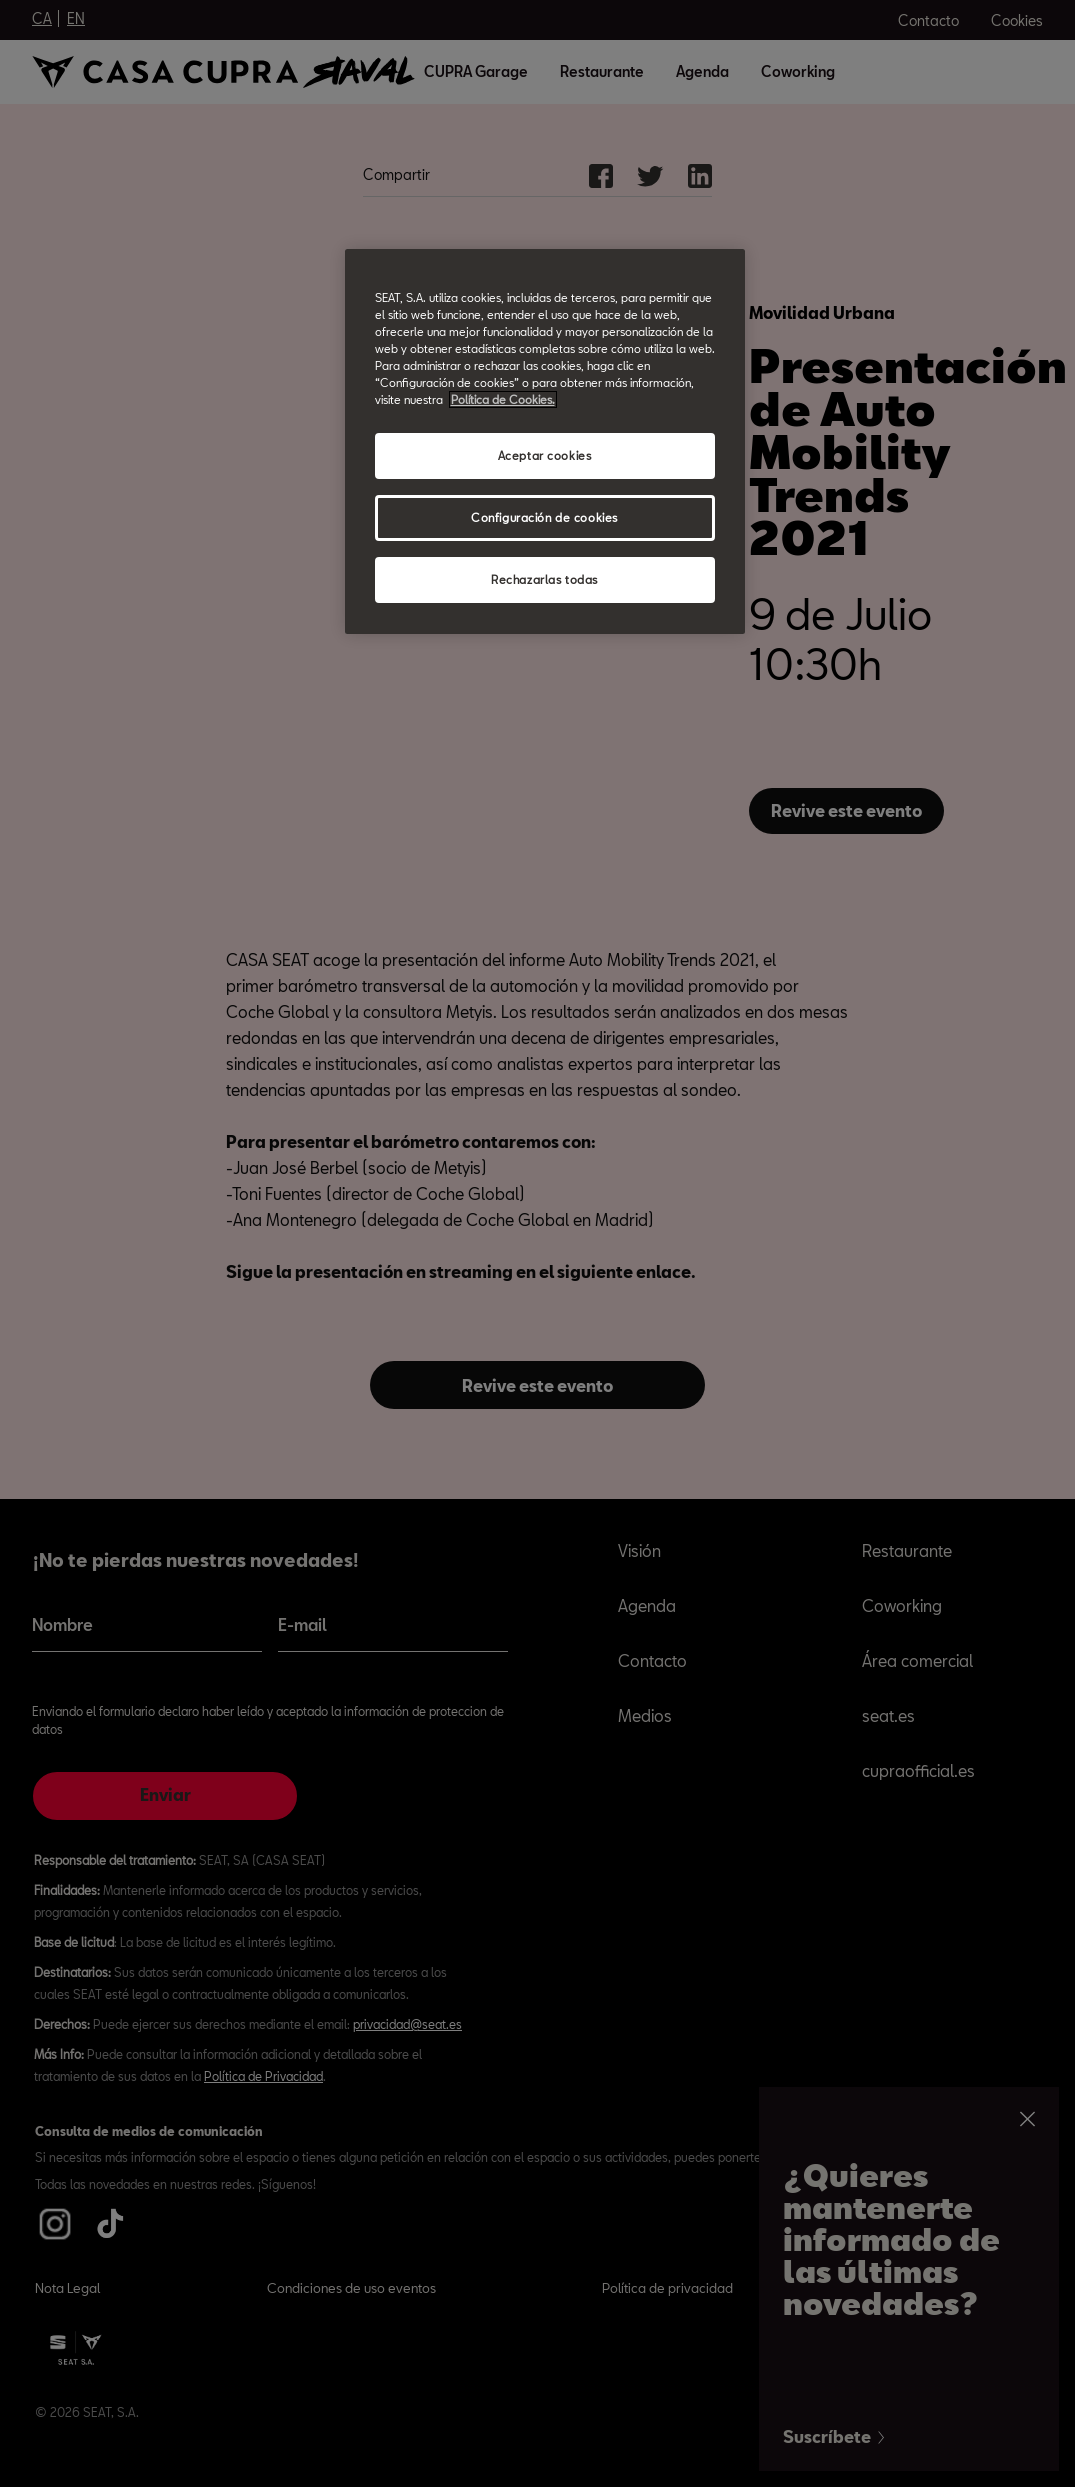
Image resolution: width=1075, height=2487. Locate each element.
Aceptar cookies (545, 455)
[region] (545, 441)
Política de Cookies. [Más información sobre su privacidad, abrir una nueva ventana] (503, 399)
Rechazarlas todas (544, 579)
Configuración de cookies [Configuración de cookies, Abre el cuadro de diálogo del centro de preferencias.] (544, 517)
